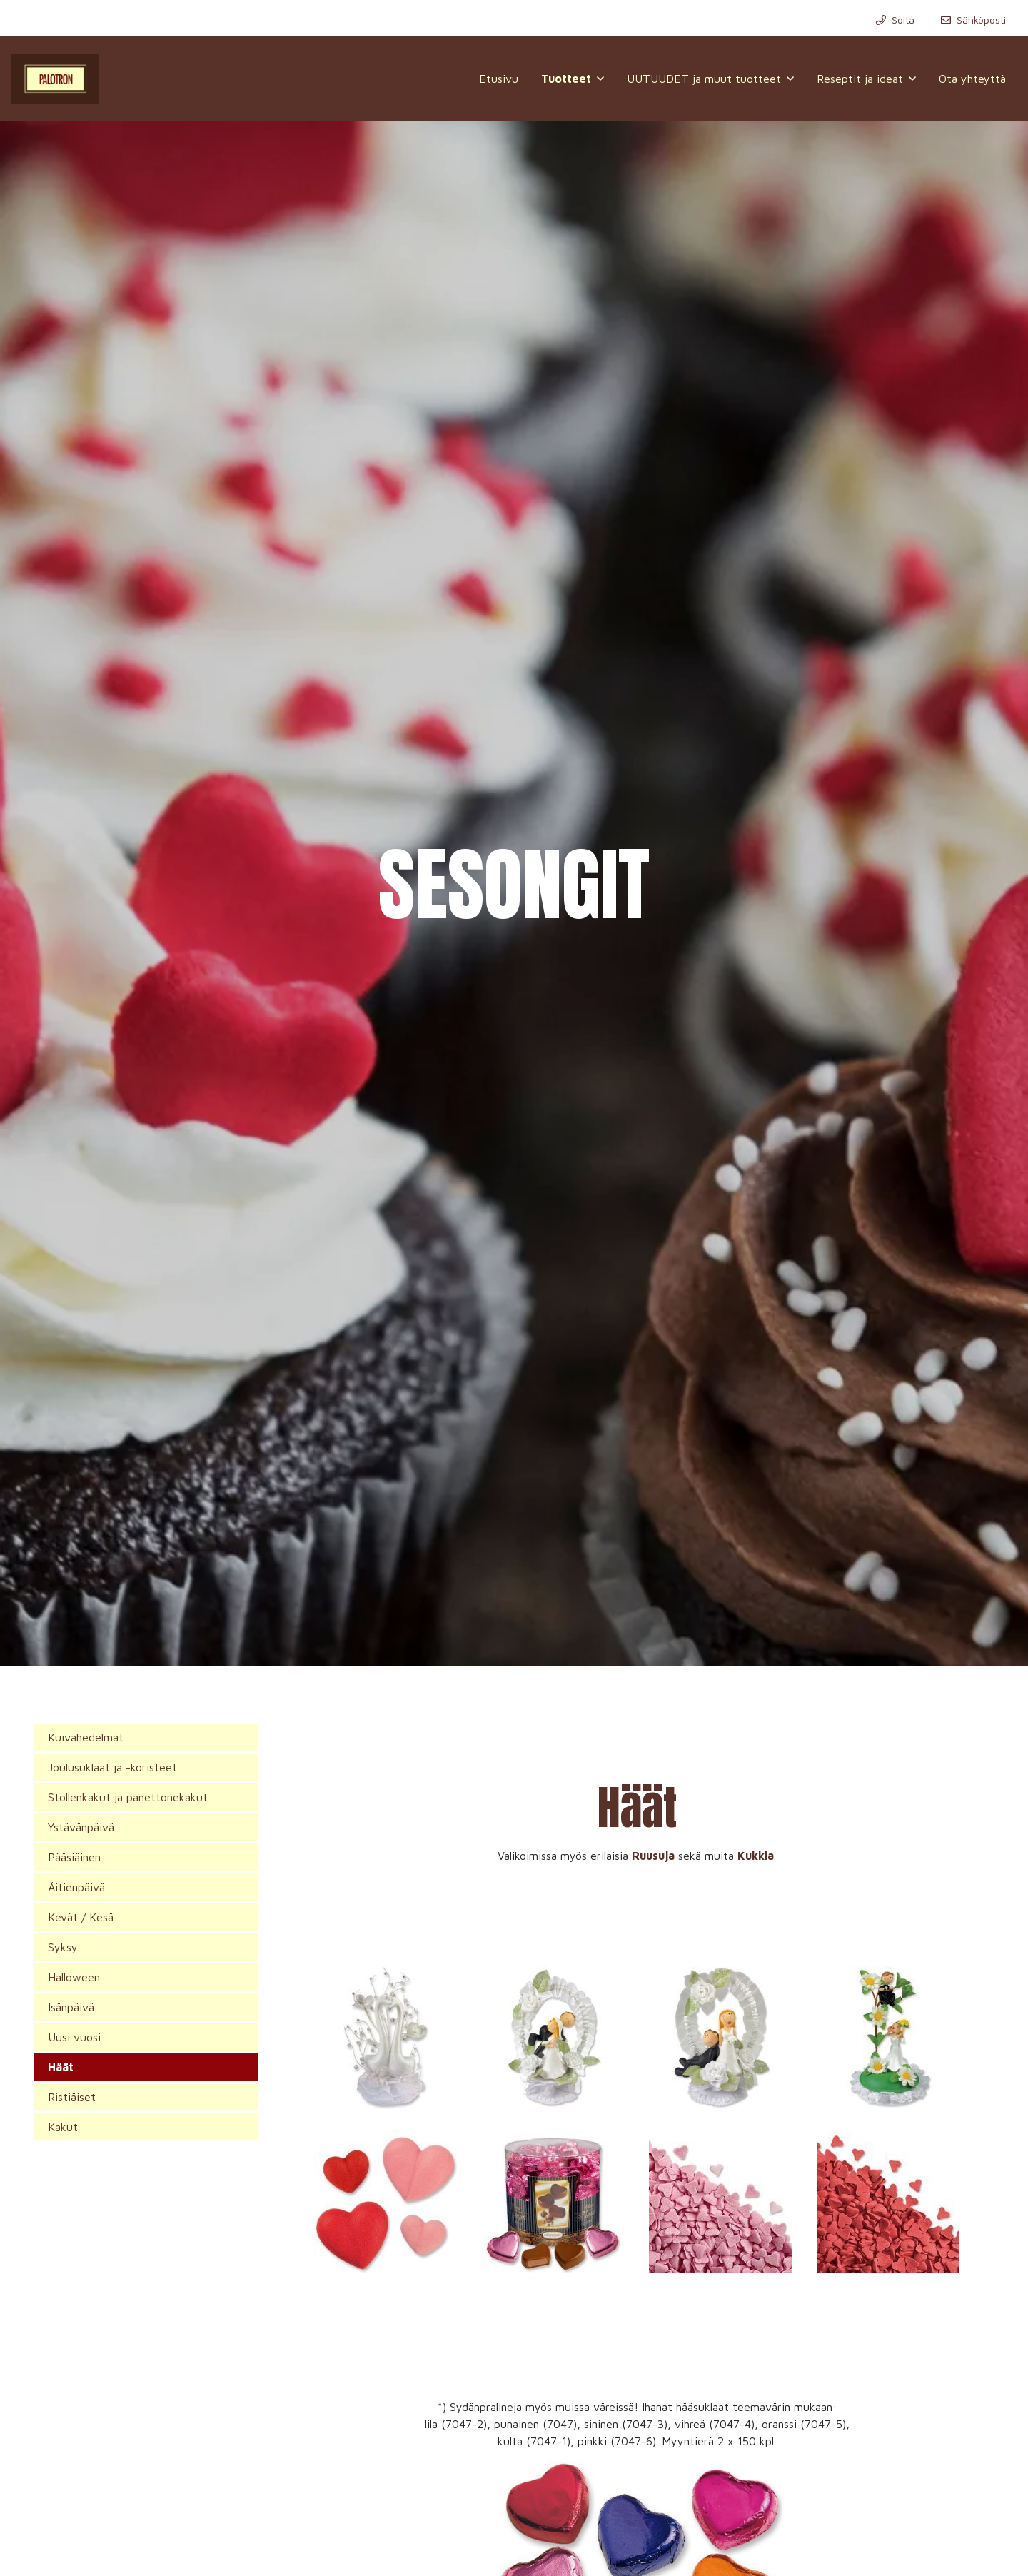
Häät (61, 2067)
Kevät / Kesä (81, 1917)
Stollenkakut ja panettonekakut (128, 1797)
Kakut (63, 2126)
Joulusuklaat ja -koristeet (112, 1767)
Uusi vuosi (74, 2037)
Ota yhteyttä (972, 78)
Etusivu (498, 78)
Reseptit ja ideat (860, 78)
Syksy (63, 1947)
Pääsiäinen (74, 1857)
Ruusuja (653, 1855)
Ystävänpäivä (81, 1827)
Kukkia (755, 1855)
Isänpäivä (71, 2007)
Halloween (74, 1977)
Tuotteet (566, 78)
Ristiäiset (72, 2097)
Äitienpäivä (76, 1887)
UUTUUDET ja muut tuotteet (704, 78)
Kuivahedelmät (86, 1737)
